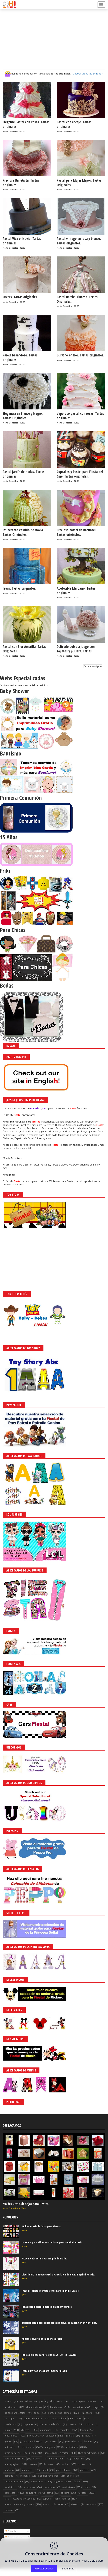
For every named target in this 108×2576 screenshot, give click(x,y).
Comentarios (13, 2537)
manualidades (56, 2458)
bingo (96, 2407)
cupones (28, 2424)
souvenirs (31, 2492)
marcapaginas (12, 2464)
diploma (89, 2424)
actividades (10, 2407)
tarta (7, 2498)
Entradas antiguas (92, 666)
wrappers (91, 2504)
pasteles (84, 2470)
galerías (69, 2435)
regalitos (58, 2481)
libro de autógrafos (15, 2458)
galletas (86, 2435)
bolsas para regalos (15, 2412)
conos (78, 2418)
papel (45, 2470)
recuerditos (37, 2481)
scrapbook (29, 2487)
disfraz (8, 2430)
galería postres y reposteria (41, 2435)
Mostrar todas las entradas (88, 73)
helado (88, 2441)
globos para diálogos (31, 2441)
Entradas (11, 2531)
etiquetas (64, 2430)
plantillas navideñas (48, 2475)
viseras (75, 2504)
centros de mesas (33, 2418)
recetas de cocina (14, 2481)
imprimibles (27, 2447)
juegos (32, 2453)
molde (65, 2464)
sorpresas (10, 2492)
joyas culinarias (12, 2453)
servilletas (50, 2487)
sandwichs (10, 2487)
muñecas (9, 2470)
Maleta (8, 2401)
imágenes (50, 2447)
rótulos (76, 2481)
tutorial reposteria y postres (19, 2504)
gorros (53, 2441)
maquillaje (78, 2458)
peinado (9, 2475)
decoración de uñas (50, 2424)
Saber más (68, 2568)
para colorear (63, 2470)
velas (60, 2504)
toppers (47, 2498)
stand (50, 2492)
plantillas (25, 2475)
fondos (84, 2430)
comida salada (58, 2418)
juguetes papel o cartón (56, 2453)
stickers (65, 2492)
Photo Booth (56, 2401)
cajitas (67, 2412)
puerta (70, 2475)
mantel (36, 2458)
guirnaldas (70, 2441)
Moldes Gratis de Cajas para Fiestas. (26, 2204)
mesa (50, 2464)
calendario (87, 2412)
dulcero (25, 2430)
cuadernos (10, 2424)
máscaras (27, 2470)
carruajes (9, 2418)
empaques (45, 2430)
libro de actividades (88, 2453)
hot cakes (9, 2447)
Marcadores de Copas (31, 2401)
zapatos (9, 2510)
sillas (86, 2487)
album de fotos (34, 2407)
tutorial (66, 2498)
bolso (37, 2412)
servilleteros (68, 2487)
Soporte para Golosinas (83, 2401)
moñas (81, 2464)
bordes (52, 2412)
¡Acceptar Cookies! (44, 2568)
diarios (72, 2424)
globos (8, 2441)
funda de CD (11, 2435)
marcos (33, 2464)
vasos (46, 2504)
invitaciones (72, 2447)
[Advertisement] (52, 44)
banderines (56, 2407)
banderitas (77, 2407)
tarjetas (82, 2492)
